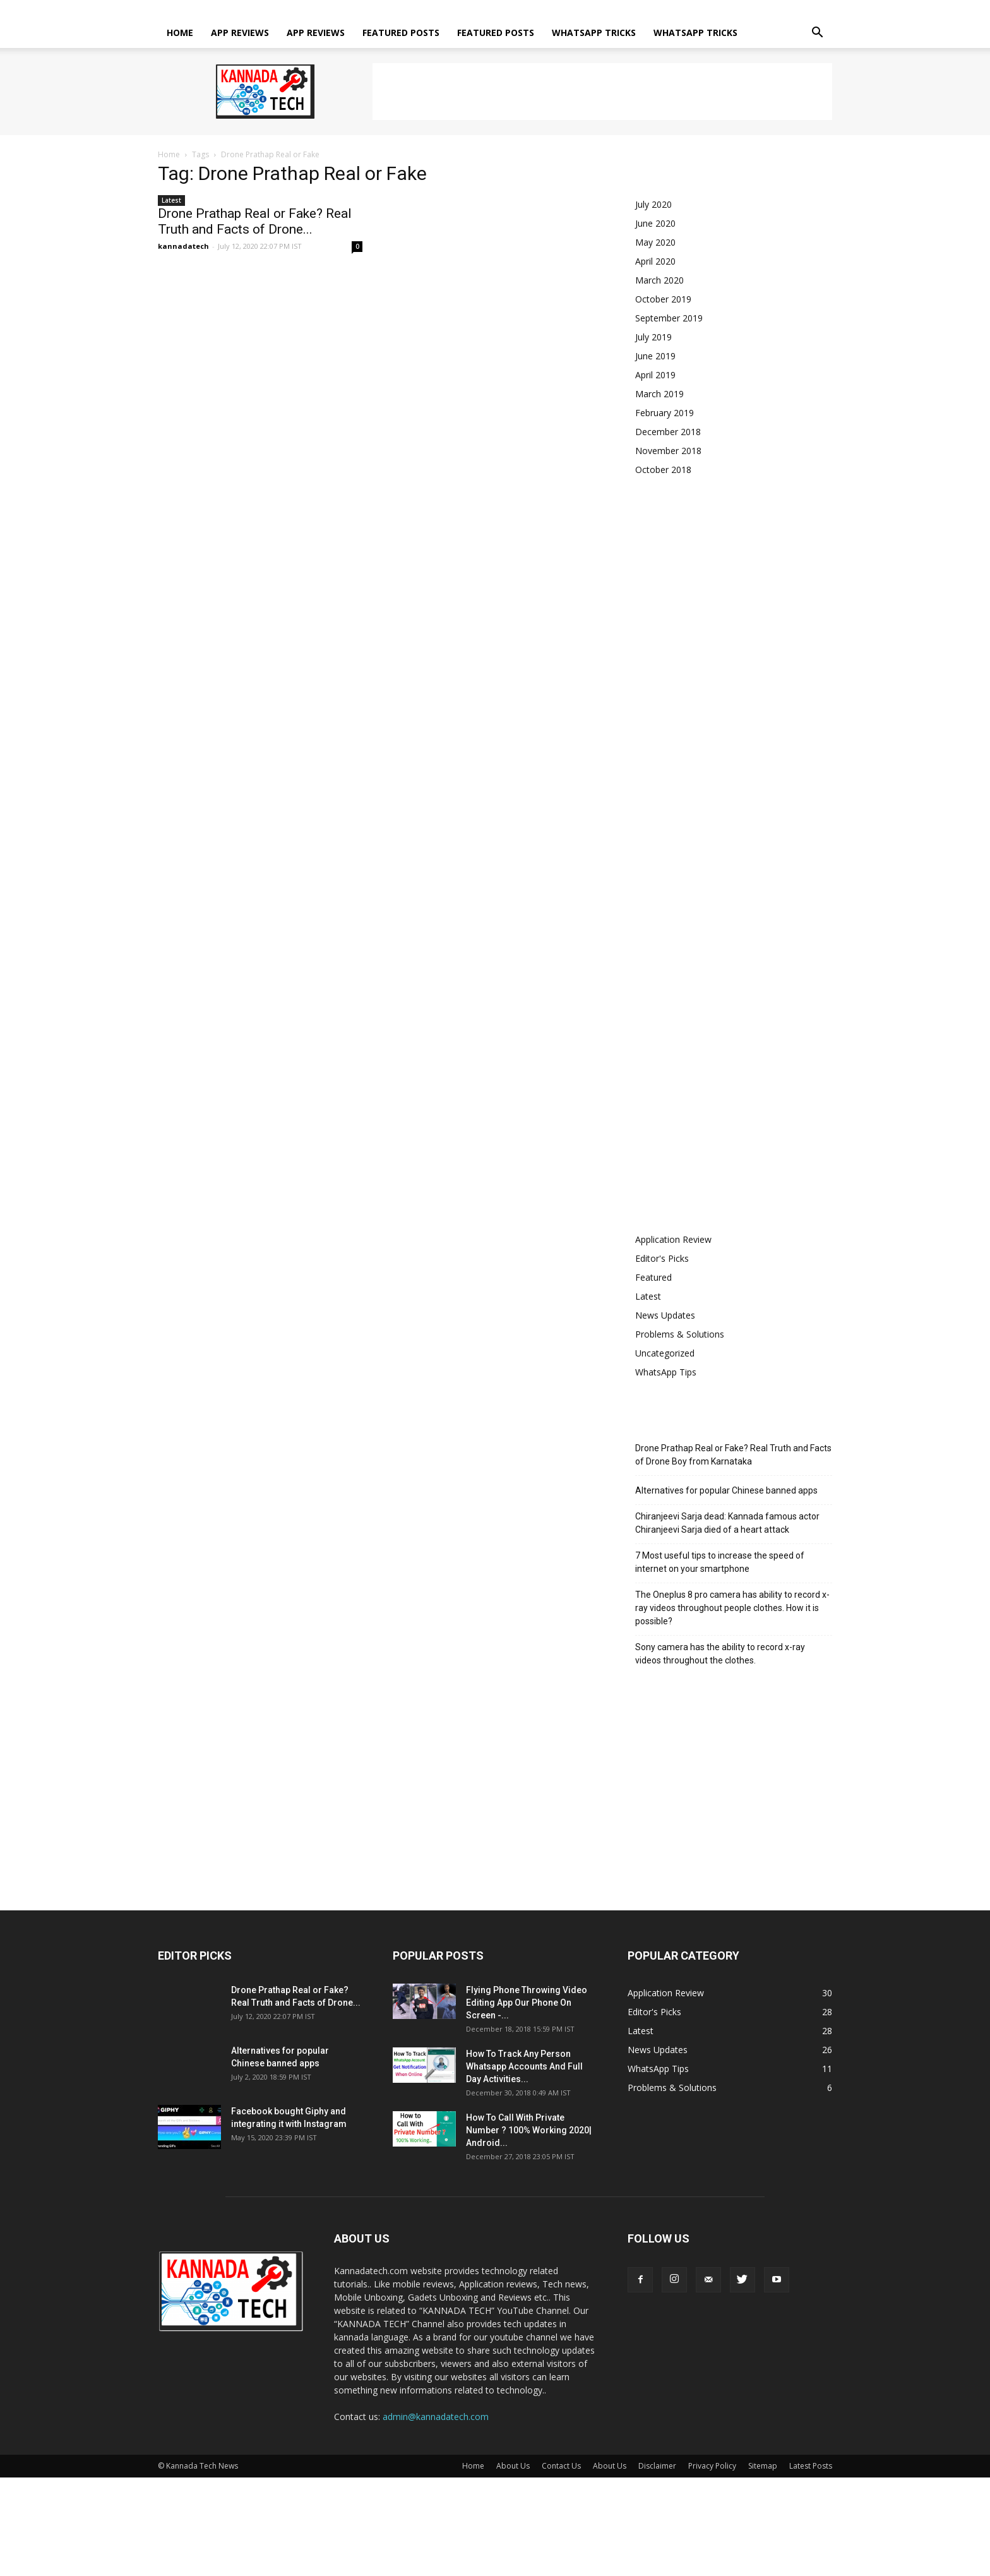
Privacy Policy (551, 8)
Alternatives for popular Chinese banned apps (726, 1490)
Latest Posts (646, 8)
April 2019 (655, 375)
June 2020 (655, 223)
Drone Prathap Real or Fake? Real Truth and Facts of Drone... (255, 221)
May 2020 (655, 242)
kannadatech (183, 246)
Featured (653, 1277)
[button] (817, 34)
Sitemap (600, 8)
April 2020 (655, 261)
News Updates (665, 1315)
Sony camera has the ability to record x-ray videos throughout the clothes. (720, 1653)
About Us (362, 8)
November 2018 (668, 451)
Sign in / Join (283, 8)
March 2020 (659, 280)
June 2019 (655, 356)
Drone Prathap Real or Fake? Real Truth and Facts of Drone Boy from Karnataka (733, 1454)
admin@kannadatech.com (436, 2417)
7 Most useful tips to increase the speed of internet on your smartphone (719, 1562)
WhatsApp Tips (665, 1372)
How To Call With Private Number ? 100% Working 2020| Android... (529, 2130)
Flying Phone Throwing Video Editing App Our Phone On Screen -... (526, 2002)
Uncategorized (665, 1353)
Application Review (673, 1239)
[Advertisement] (602, 91)
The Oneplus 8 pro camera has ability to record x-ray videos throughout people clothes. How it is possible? (732, 1608)
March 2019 (659, 394)
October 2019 (663, 299)
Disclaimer (498, 8)
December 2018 (668, 432)
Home (324, 8)
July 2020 (653, 204)
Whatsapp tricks (594, 33)
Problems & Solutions (679, 1334)
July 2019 (653, 337)
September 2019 (669, 318)
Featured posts (400, 33)
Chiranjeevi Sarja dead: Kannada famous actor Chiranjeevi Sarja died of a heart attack (727, 1523)
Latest (171, 200)
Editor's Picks (662, 1258)
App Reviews (240, 33)
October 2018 (663, 470)
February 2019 (664, 413)
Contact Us (408, 8)
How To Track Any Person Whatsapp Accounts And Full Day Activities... (524, 2066)
